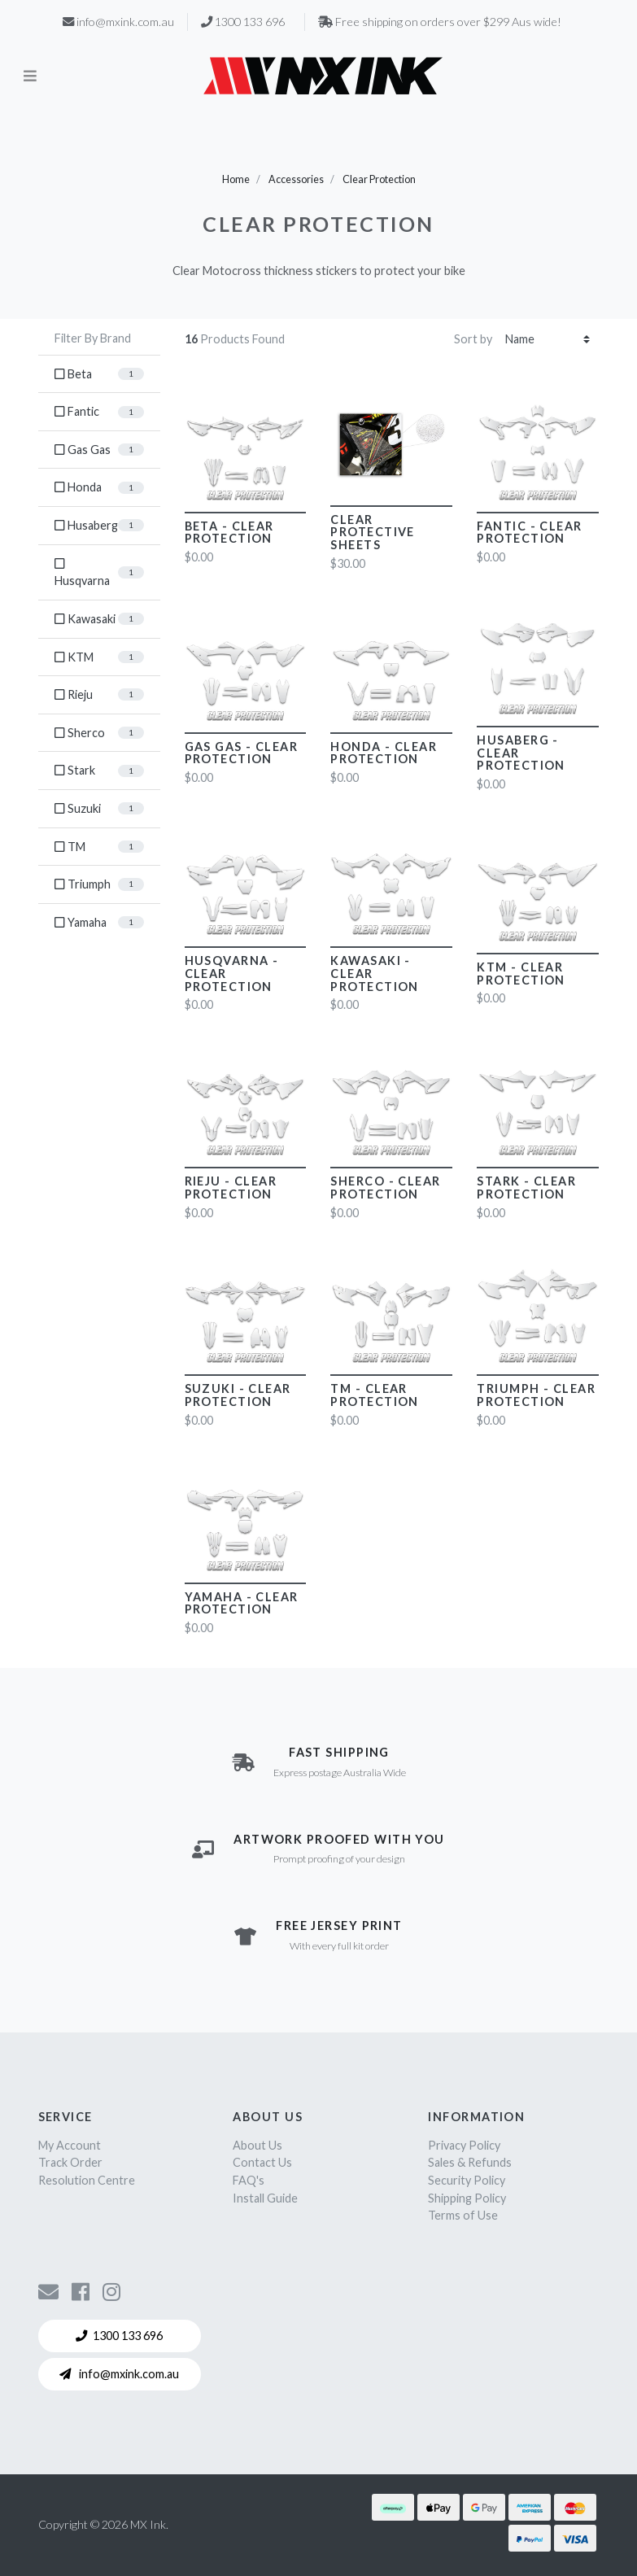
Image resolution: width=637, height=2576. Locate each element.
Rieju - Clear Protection (231, 1187)
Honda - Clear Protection (383, 753)
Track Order (70, 2162)
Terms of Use (463, 2215)
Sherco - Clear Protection (385, 1187)
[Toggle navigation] (30, 74)
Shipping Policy (467, 2198)
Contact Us (262, 2162)
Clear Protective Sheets (372, 532)
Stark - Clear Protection (526, 1187)
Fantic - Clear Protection (529, 532)
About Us (257, 2145)
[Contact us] (48, 2291)
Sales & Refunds (470, 2162)
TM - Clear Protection (374, 1395)
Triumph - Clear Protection (536, 1395)
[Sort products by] (547, 339)
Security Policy (466, 2180)
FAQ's (248, 2180)
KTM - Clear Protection (521, 973)
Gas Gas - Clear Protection (242, 753)
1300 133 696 (119, 2335)
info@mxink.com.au (119, 2374)
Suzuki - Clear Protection (238, 1395)
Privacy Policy (464, 2145)
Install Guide (265, 2198)
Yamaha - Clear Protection (242, 1603)
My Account (69, 2145)
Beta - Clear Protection (229, 532)
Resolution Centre (86, 2180)
